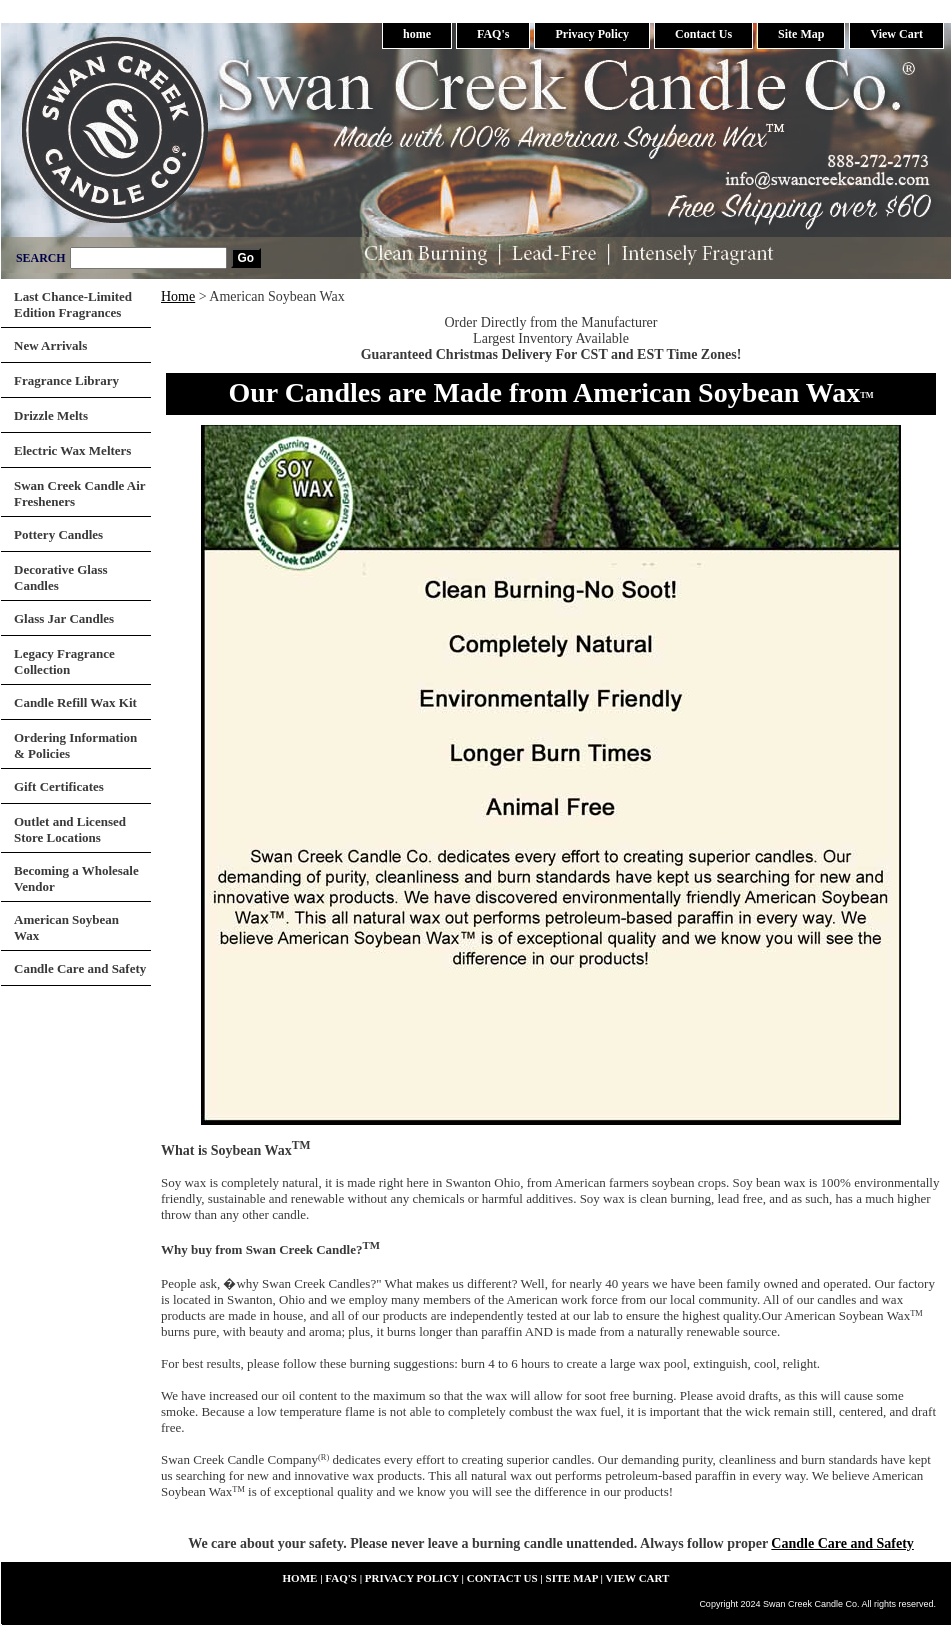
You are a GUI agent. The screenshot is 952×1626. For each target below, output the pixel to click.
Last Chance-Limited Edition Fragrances (73, 304)
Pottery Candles (58, 534)
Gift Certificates (59, 786)
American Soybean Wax (66, 927)
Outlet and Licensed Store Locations (70, 829)
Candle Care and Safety (842, 1543)
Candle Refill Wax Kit (75, 702)
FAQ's (493, 34)
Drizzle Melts (51, 415)
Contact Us (703, 34)
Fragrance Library (66, 380)
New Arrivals (50, 345)
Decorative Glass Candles (61, 577)
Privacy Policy (592, 34)
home (417, 34)
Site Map (801, 34)
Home (178, 296)
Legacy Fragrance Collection (64, 661)
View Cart (896, 34)
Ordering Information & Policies (75, 745)
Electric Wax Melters (72, 450)
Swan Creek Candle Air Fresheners (80, 493)
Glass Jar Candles (64, 618)
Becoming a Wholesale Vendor (76, 878)
